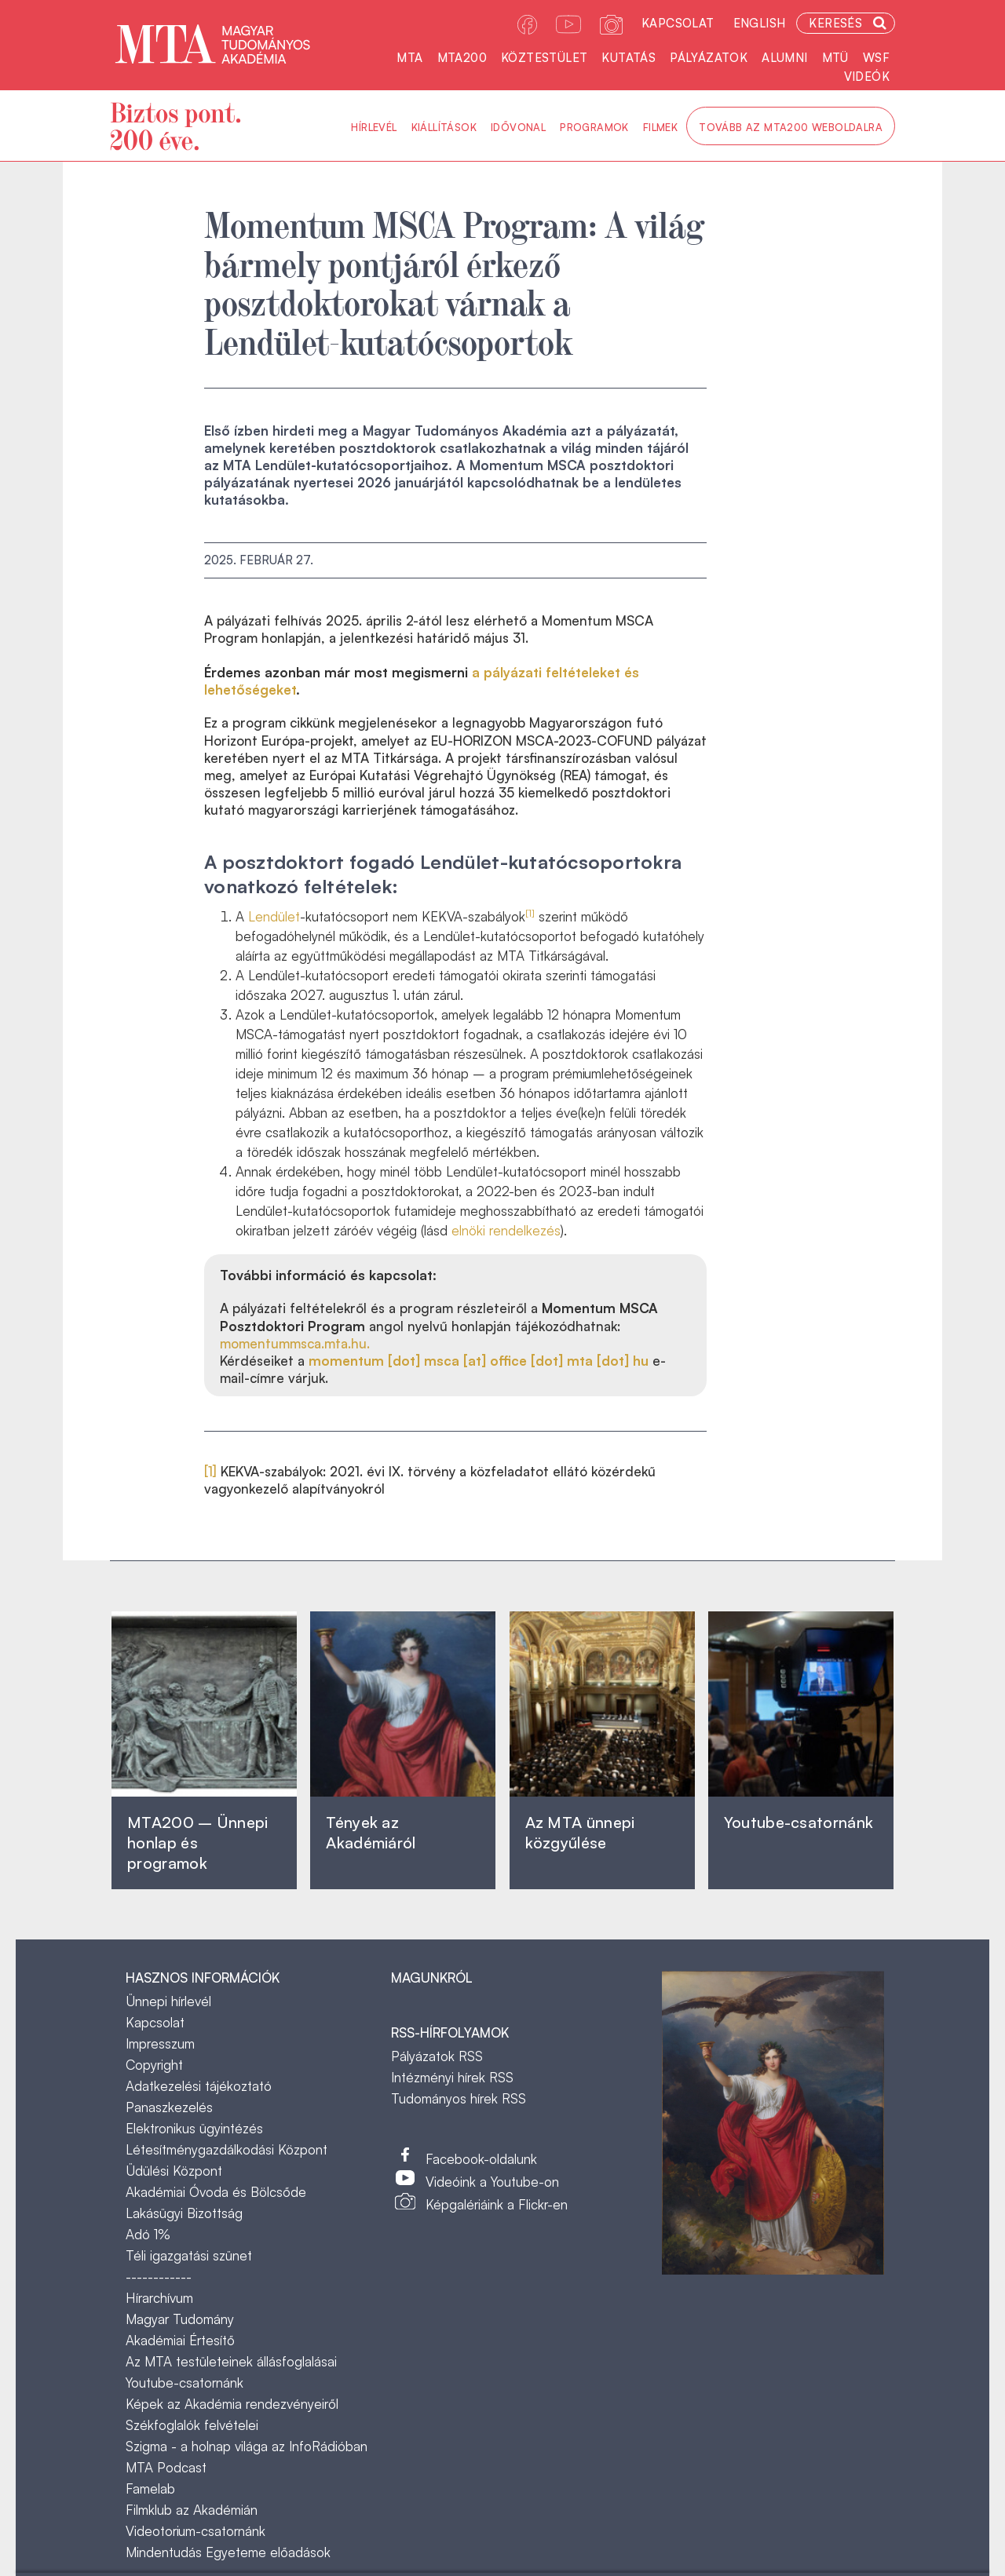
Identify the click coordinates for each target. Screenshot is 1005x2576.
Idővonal (518, 127)
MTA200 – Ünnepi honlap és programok (198, 1842)
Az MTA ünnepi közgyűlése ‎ (580, 1832)
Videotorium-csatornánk (195, 2531)
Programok (594, 127)
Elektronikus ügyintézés (194, 2128)
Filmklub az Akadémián (192, 2509)
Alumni (784, 57)
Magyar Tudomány (180, 2319)
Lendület (274, 916)
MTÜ (835, 57)
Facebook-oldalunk (481, 2159)
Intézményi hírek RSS (452, 2077)
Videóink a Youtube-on (492, 2181)
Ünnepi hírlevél (168, 2001)
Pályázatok (708, 57)
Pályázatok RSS (437, 2056)
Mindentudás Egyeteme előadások (228, 2552)
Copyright (154, 2064)
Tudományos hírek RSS (458, 2098)
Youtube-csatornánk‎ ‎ (798, 1822)
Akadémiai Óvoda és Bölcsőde (216, 2192)
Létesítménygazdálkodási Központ (226, 2149)
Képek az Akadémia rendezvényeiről (232, 2403)
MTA (409, 57)
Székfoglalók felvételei (192, 2425)
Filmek (660, 127)
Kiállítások (444, 127)
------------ (159, 2276)
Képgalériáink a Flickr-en (497, 2204)
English (759, 23)
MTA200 (462, 57)
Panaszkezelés (169, 2107)
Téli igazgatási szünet (189, 2255)
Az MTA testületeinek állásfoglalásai (231, 2361)
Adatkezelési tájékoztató (199, 2086)
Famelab (150, 2488)
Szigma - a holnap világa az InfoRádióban (246, 2446)
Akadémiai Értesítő (180, 2340)
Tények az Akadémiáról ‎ (370, 1832)
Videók (867, 76)
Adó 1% (148, 2234)
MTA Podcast (166, 2467)
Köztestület (544, 57)
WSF (876, 57)
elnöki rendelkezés (506, 1230)
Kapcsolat (677, 23)
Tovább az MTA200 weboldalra (791, 127)
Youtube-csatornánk (184, 2382)
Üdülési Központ (174, 2170)
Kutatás (628, 57)
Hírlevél (374, 127)
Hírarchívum (159, 2298)
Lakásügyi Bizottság (184, 2213)
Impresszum (160, 2043)
